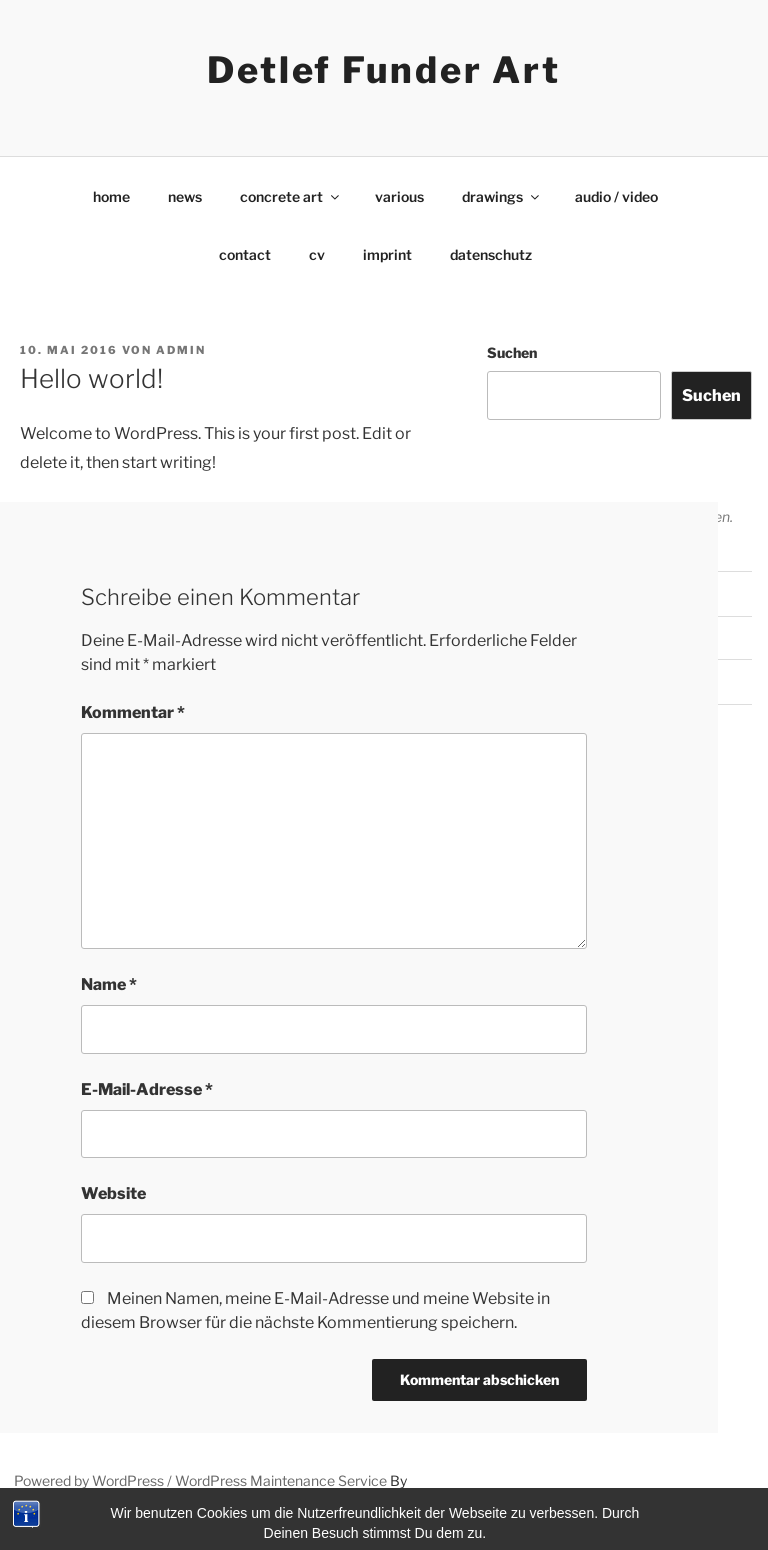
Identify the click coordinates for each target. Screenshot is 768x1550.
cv (317, 254)
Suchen (512, 352)
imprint (387, 254)
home (111, 196)
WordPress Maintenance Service (281, 1480)
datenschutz (491, 254)
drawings (502, 196)
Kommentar (133, 712)
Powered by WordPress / (94, 1480)
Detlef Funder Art (384, 70)
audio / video (616, 196)
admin (181, 350)
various (399, 196)
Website (113, 1193)
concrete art (291, 196)
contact (245, 254)
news (185, 196)
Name (109, 984)
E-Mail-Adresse (147, 1089)
